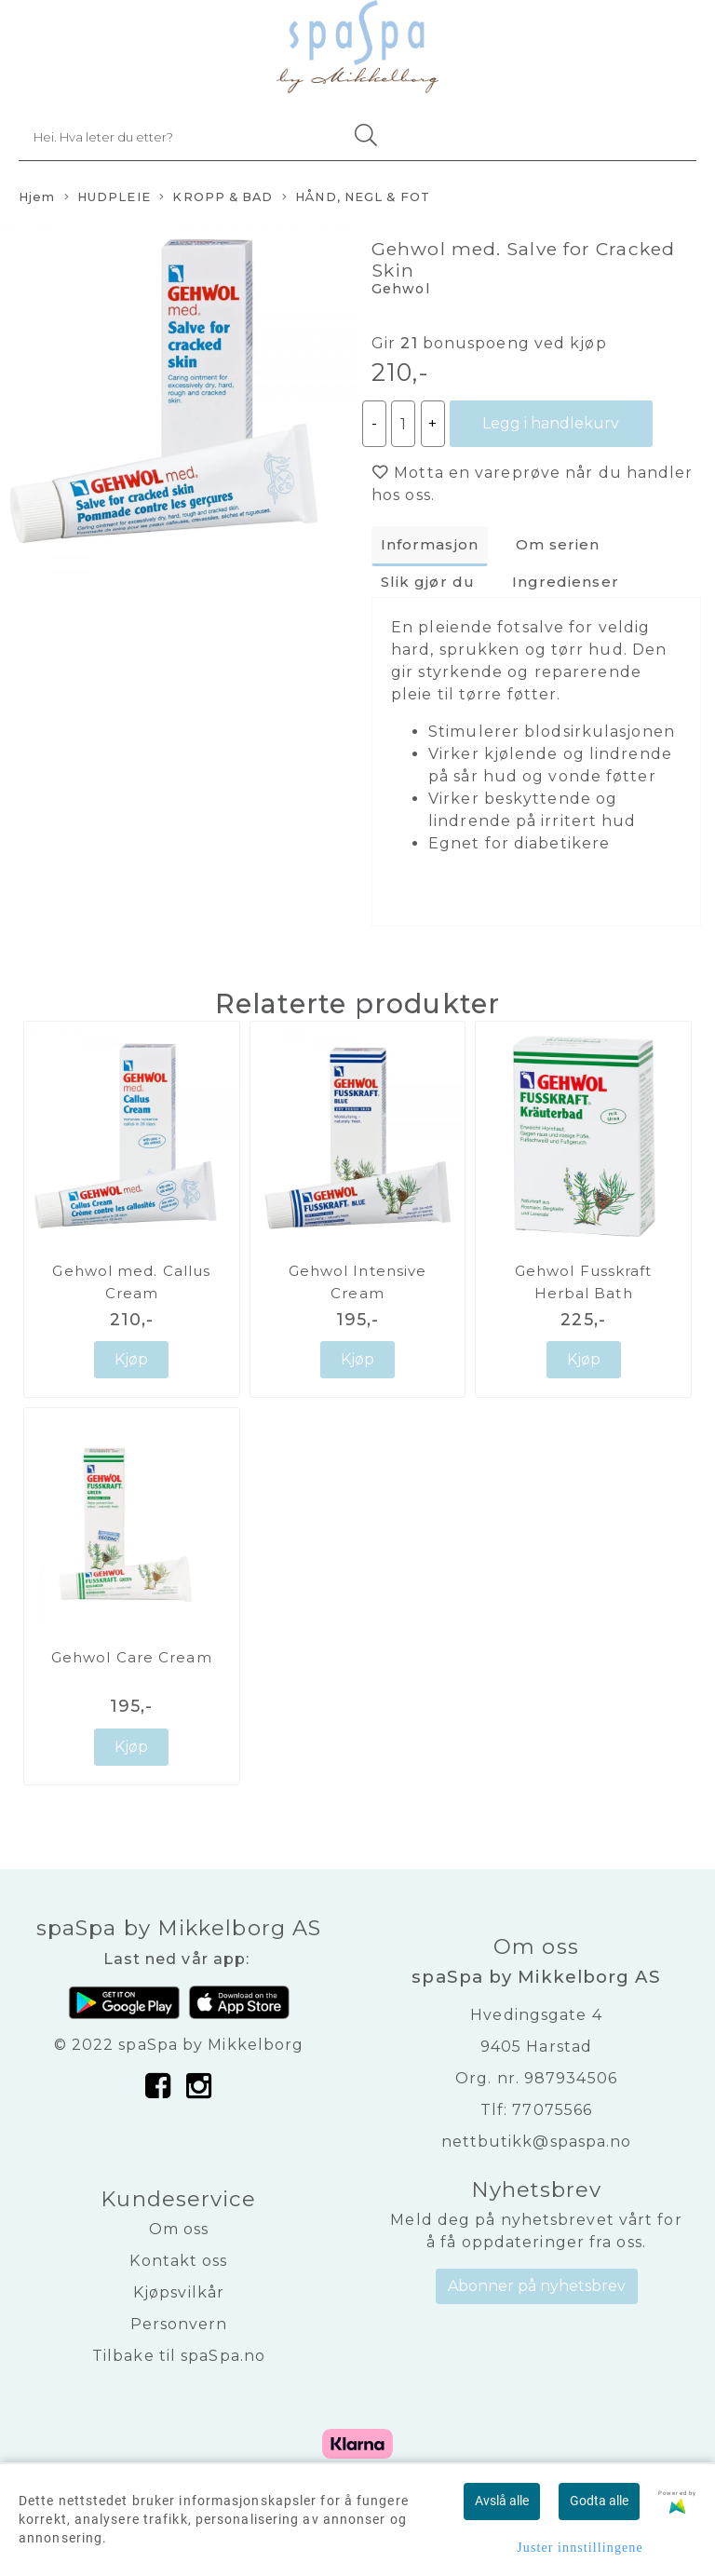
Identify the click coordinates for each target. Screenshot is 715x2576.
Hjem (37, 197)
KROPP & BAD (216, 198)
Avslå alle (502, 2500)
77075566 (552, 2110)
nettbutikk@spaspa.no (536, 2141)
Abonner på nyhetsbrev (537, 2286)
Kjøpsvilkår (178, 2292)
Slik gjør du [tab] (428, 581)
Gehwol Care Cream (131, 1657)
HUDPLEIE (107, 198)
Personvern (179, 2324)
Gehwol (400, 288)
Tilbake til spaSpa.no (178, 2356)
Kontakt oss (178, 2261)
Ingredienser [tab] (565, 581)
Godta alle (599, 2500)
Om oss (179, 2229)
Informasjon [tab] (430, 544)
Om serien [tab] (558, 544)
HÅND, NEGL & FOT (356, 198)
